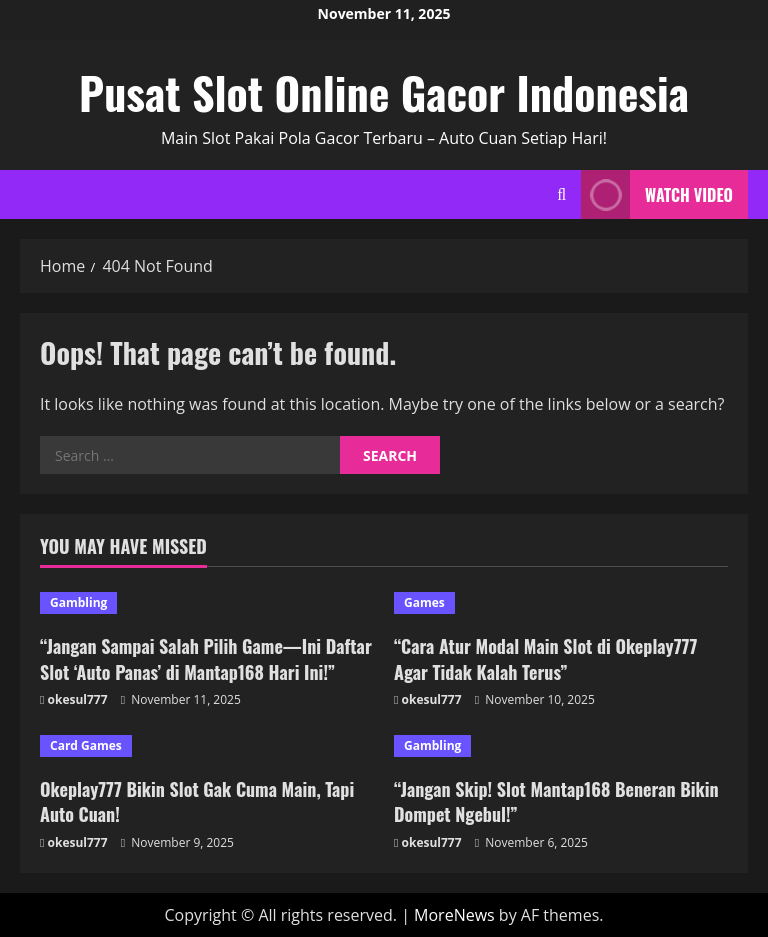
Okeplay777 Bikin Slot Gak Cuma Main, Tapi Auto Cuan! (197, 801)
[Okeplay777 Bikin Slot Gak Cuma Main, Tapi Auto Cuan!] (207, 746)
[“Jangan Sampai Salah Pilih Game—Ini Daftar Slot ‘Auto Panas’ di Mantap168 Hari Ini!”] (207, 603)
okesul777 (78, 699)
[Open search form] (561, 194)
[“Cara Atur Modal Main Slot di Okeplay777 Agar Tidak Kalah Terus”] (561, 603)
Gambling (78, 602)
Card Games (86, 745)
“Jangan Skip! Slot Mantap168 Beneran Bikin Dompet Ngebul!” (556, 801)
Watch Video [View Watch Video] (657, 194)
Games (424, 602)
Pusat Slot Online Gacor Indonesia (384, 92)
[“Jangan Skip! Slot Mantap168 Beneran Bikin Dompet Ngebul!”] (561, 746)
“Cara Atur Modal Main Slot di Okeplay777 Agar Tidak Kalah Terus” (545, 658)
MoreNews (454, 915)
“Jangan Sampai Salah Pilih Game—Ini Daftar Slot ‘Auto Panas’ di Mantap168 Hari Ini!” (206, 658)
